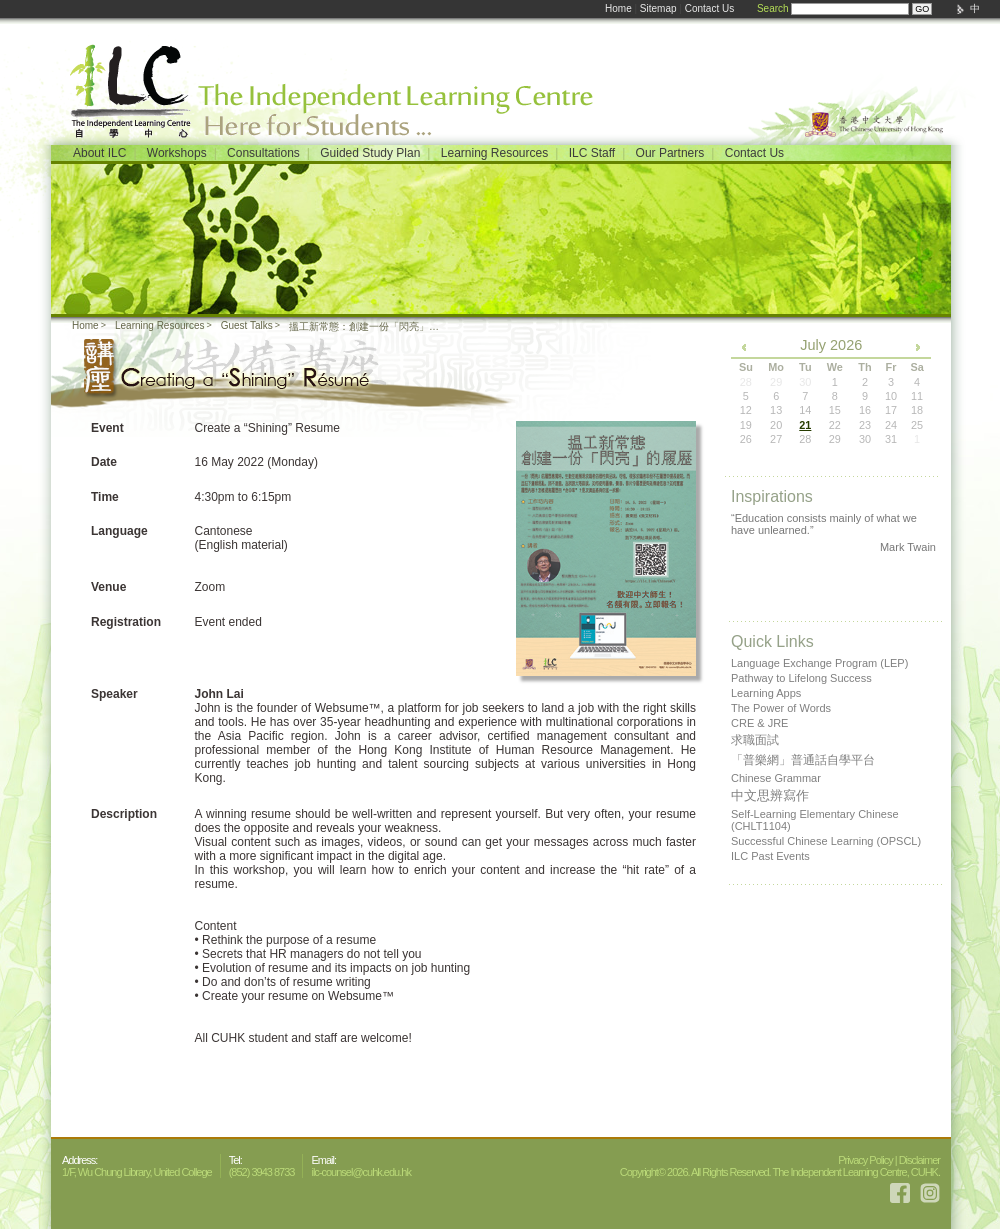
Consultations (263, 153)
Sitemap (658, 8)
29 (835, 439)
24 (891, 425)
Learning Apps (766, 693)
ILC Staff (592, 153)
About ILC (99, 153)
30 (865, 439)
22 (835, 425)
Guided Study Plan (370, 153)
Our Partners (670, 153)
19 (746, 425)
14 (805, 410)
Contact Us (709, 8)
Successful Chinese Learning (826, 841)
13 (776, 410)
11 (917, 396)
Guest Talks (247, 325)
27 (776, 439)
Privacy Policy (865, 1160)
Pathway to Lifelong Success (801, 678)
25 (917, 425)
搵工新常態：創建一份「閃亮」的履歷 (365, 326)
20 (776, 425)
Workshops (177, 153)
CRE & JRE (759, 723)
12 (746, 410)
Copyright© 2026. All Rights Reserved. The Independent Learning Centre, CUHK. (780, 1172)
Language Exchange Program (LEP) (819, 663)
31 (891, 439)
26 (746, 439)
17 (891, 410)
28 (805, 439)
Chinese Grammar (776, 778)
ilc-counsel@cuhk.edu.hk (360, 1172)
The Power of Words (781, 708)
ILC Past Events (770, 856)
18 (917, 410)
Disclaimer (919, 1160)
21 (805, 425)
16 (865, 410)
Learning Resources (494, 153)
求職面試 (755, 740)
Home (618, 8)
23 (865, 425)
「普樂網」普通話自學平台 (803, 760)
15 (835, 410)
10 (891, 396)
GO (922, 9)
